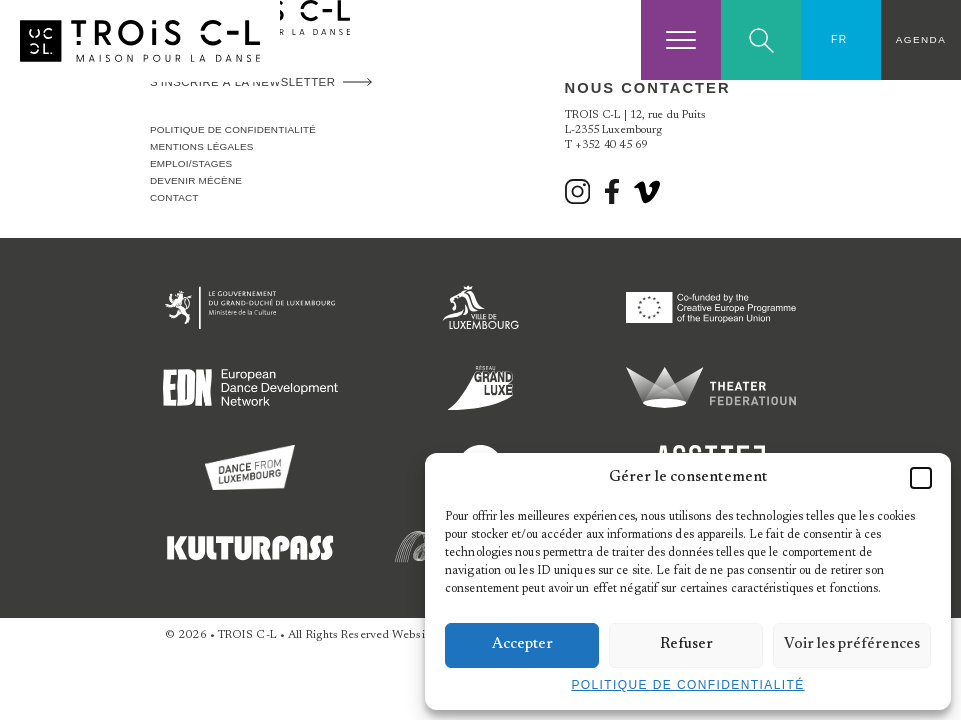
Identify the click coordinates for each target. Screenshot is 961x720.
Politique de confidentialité (687, 685)
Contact (174, 197)
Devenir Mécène (196, 180)
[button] (921, 478)
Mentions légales (202, 146)
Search (761, 40)
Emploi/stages (191, 163)
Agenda (921, 39)
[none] (841, 40)
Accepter (522, 644)
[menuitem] (841, 40)
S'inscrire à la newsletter (242, 82)
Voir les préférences (852, 644)
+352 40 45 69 (611, 145)
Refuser (686, 644)
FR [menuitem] (839, 39)
